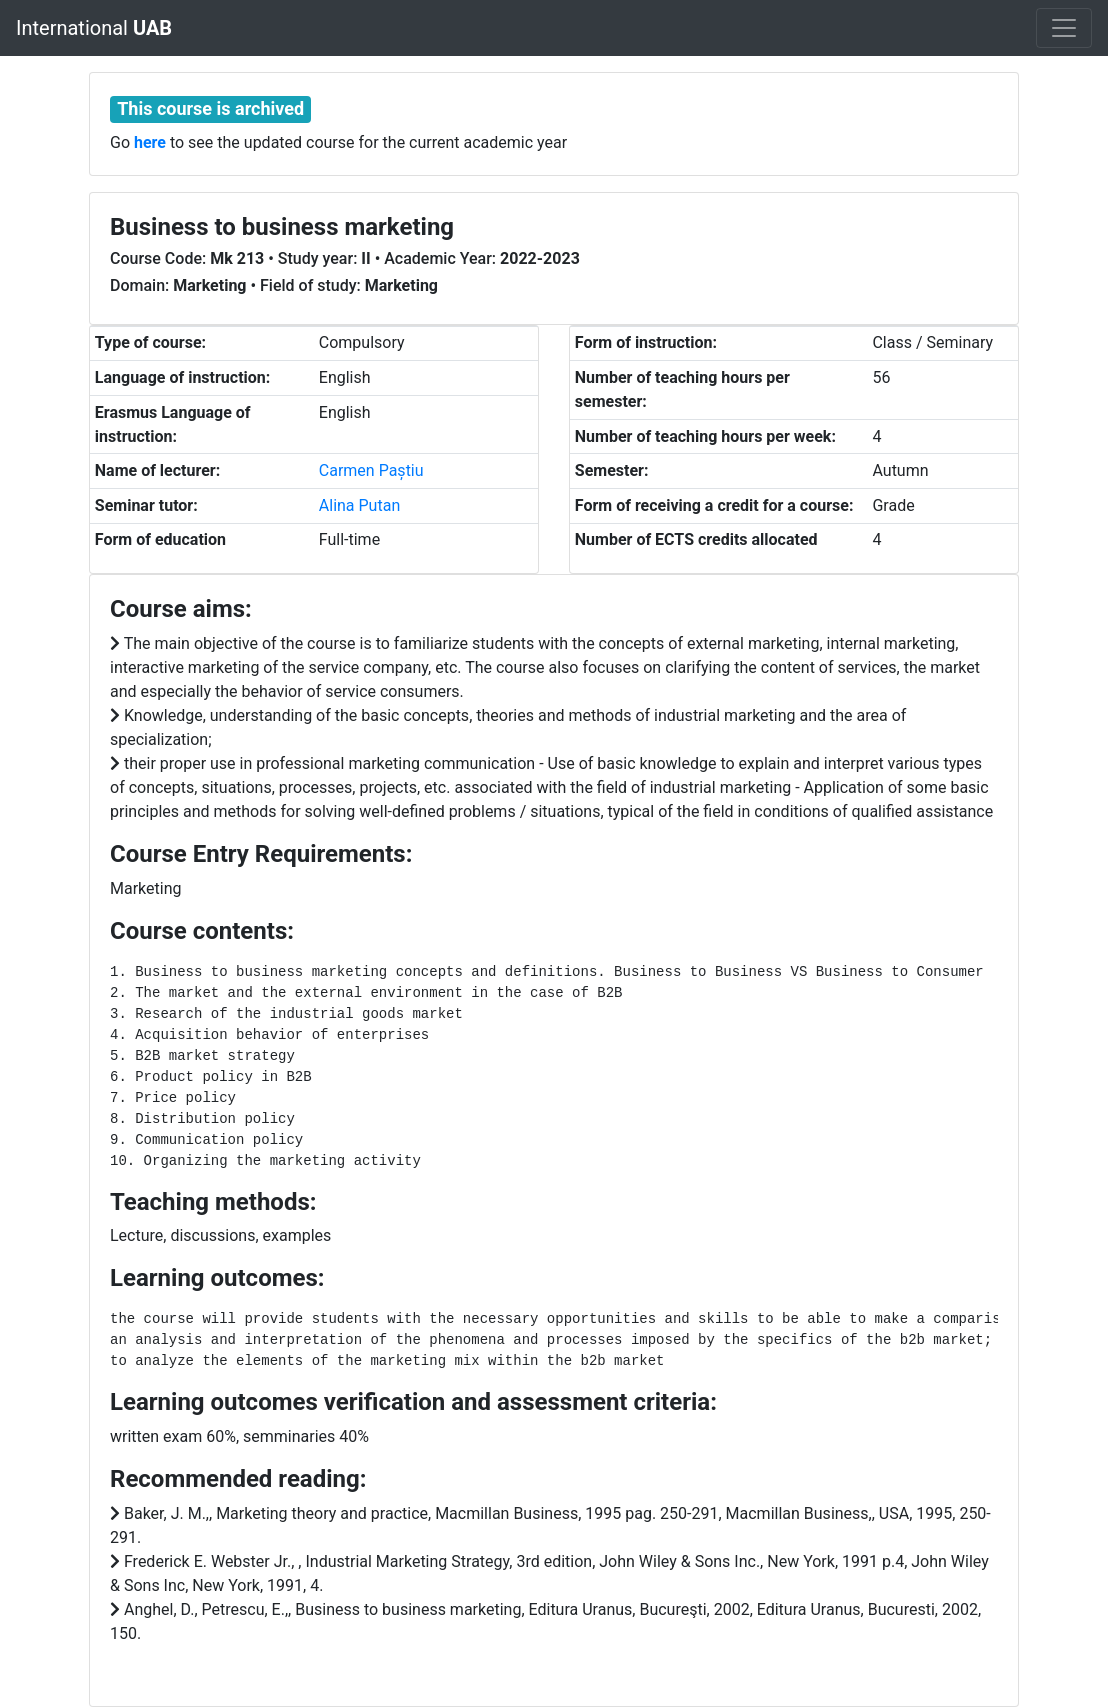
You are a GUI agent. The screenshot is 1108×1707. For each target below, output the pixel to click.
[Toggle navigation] (1064, 28)
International (94, 28)
